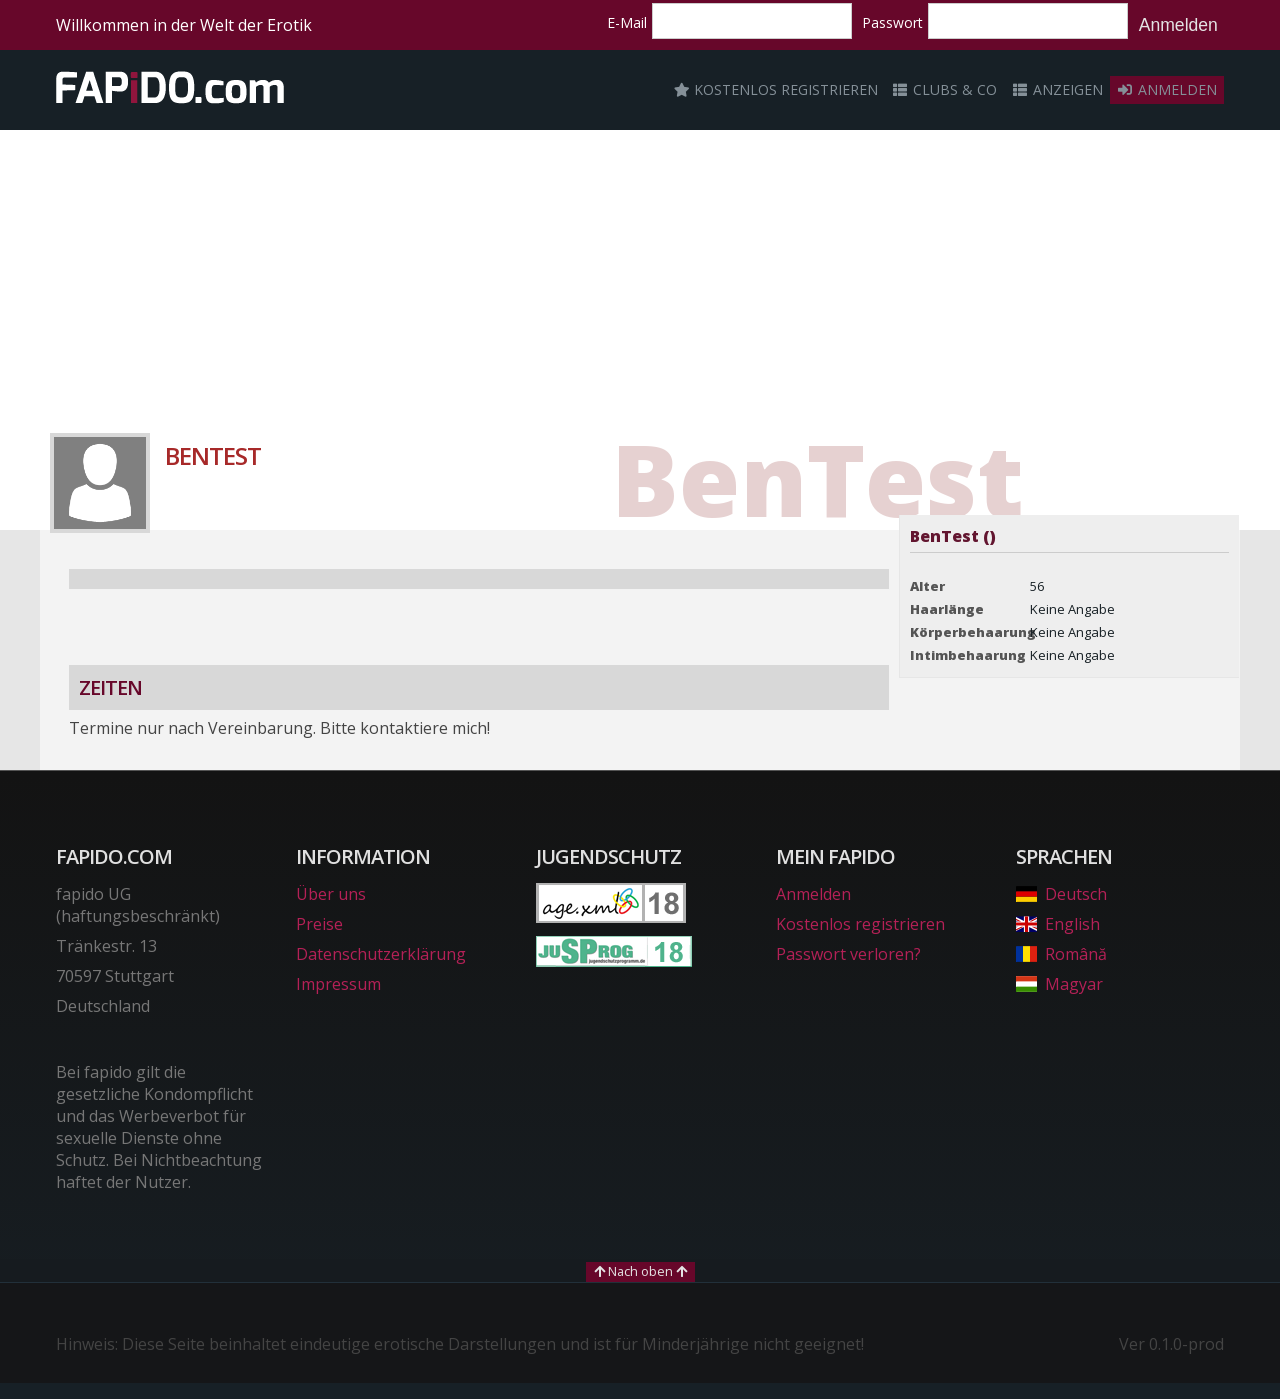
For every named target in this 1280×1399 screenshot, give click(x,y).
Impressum (338, 984)
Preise (319, 924)
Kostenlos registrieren (776, 89)
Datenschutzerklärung (381, 954)
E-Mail (627, 22)
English (1058, 924)
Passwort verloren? (848, 954)
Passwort (892, 22)
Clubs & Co (945, 89)
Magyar (1059, 984)
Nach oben (640, 1271)
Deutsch (1061, 894)
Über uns (331, 894)
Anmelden (1178, 25)
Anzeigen (1057, 89)
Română (1061, 954)
